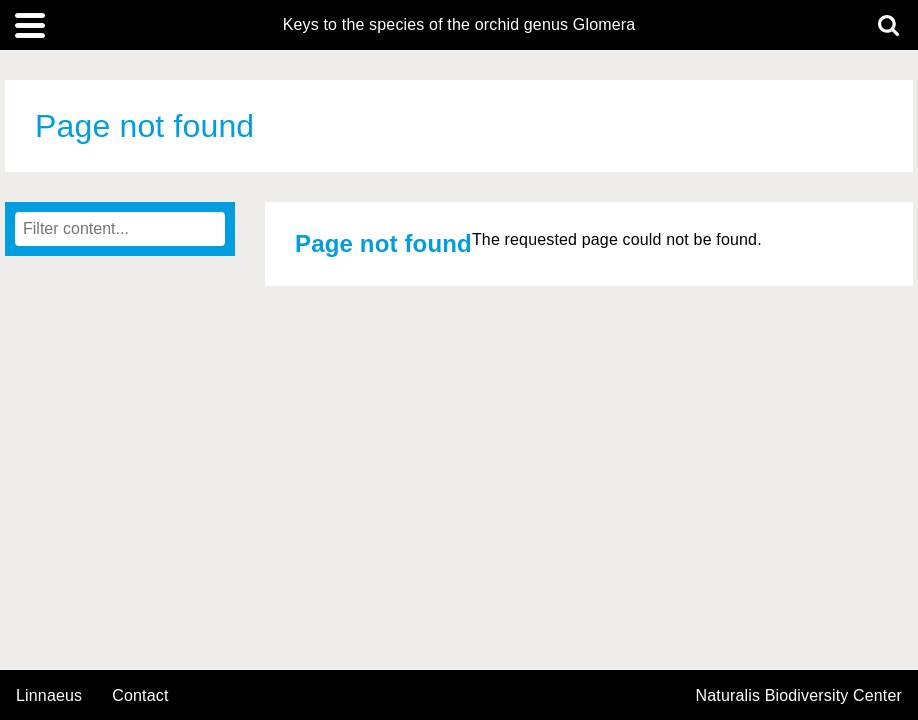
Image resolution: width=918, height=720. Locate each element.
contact (140, 695)
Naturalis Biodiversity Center (799, 696)
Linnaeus (49, 696)
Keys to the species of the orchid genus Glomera (459, 25)
